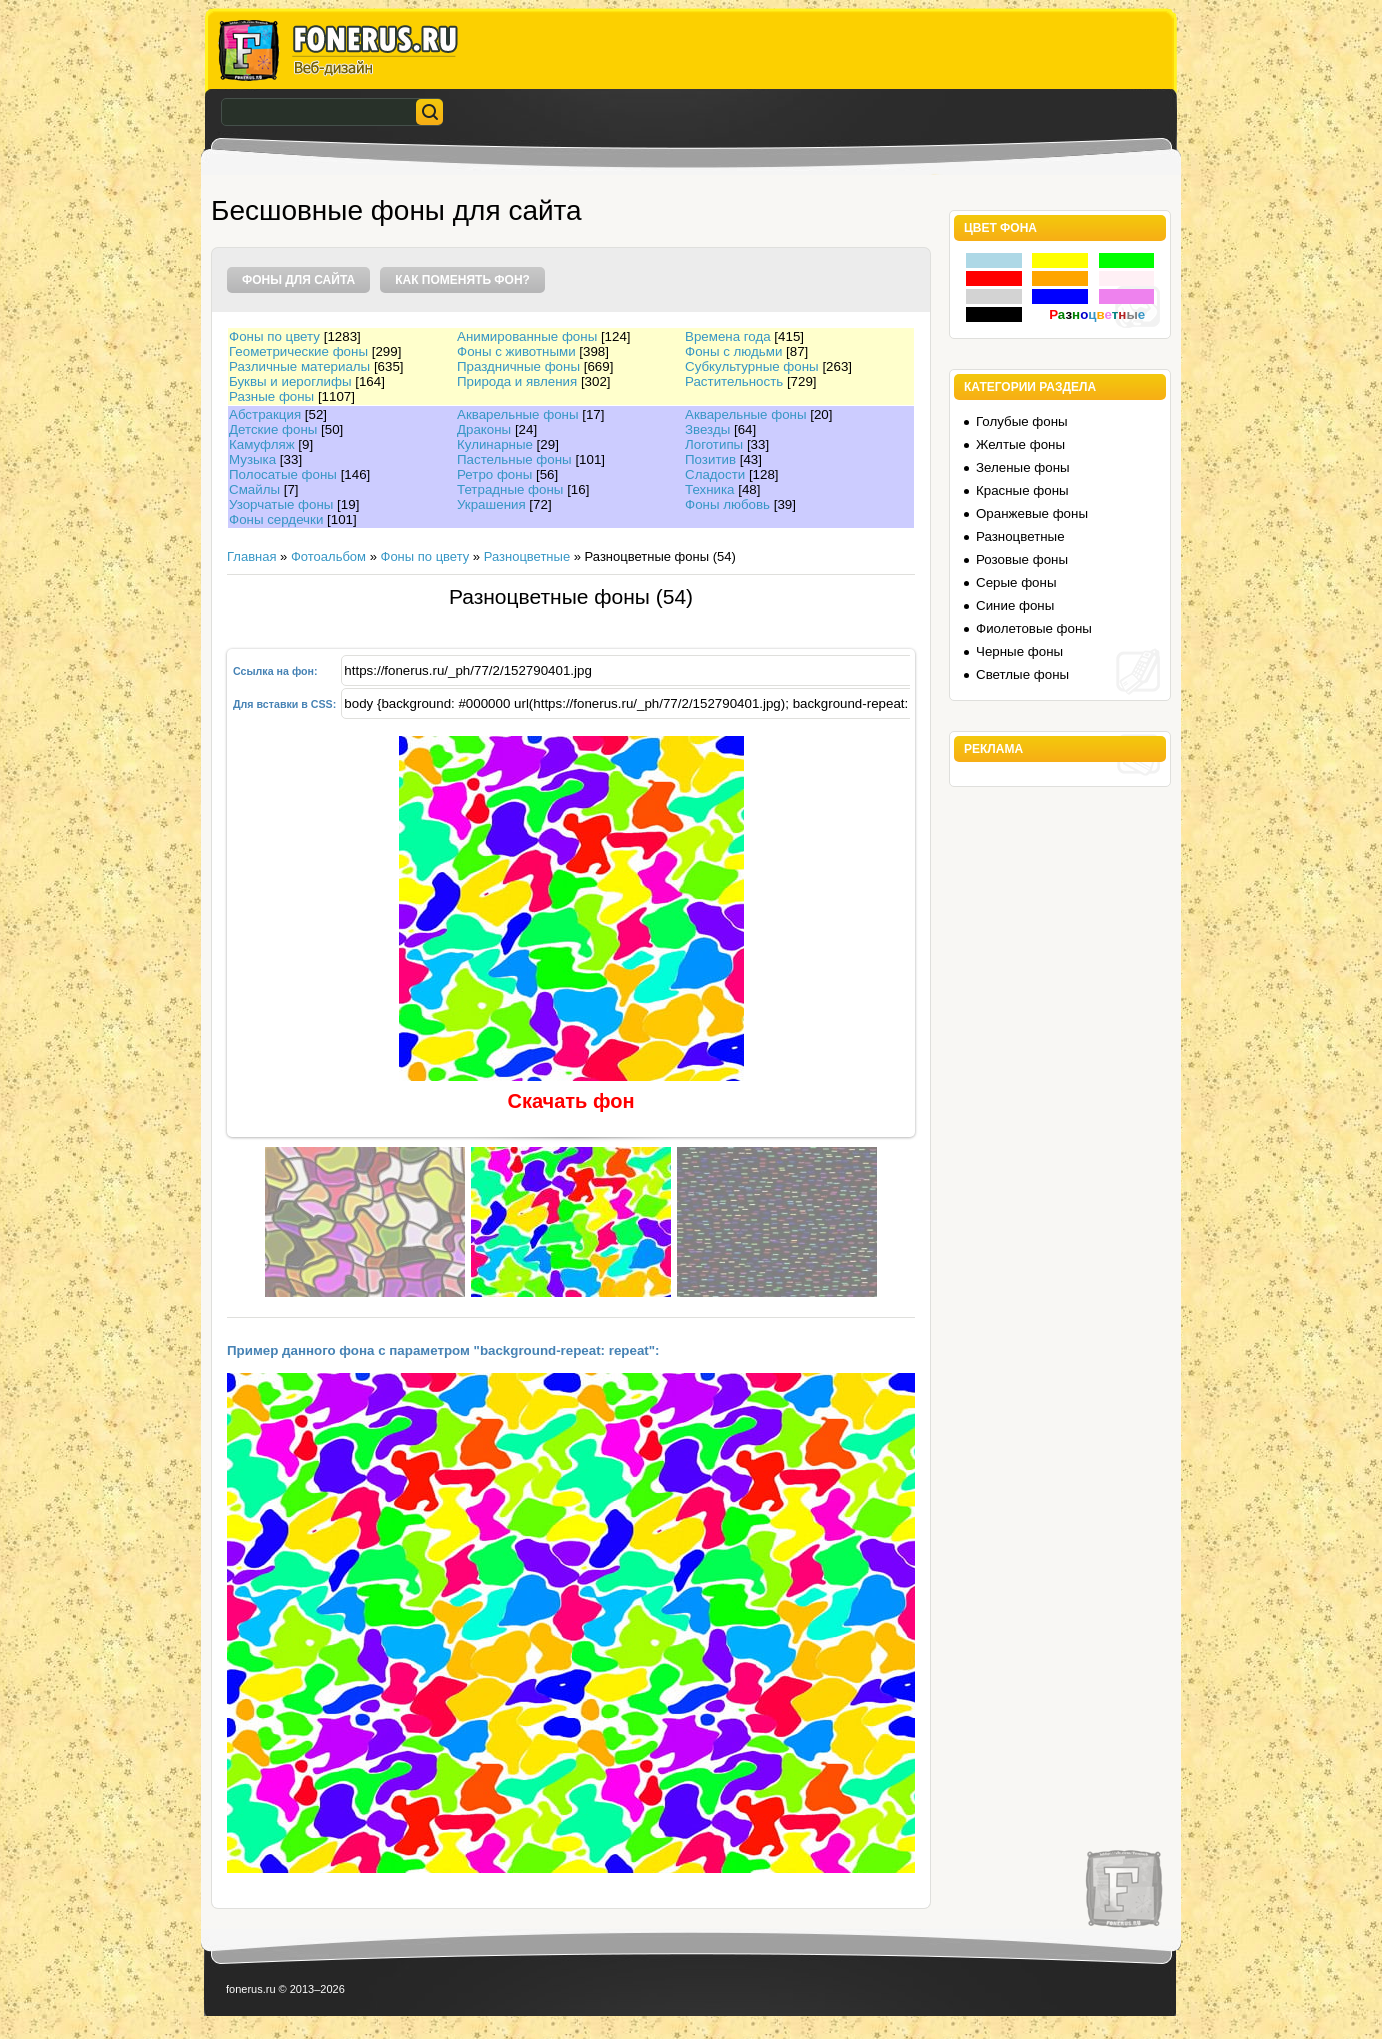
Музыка (252, 459)
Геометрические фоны (298, 351)
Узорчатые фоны (281, 504)
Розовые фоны (1022, 559)
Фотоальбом (328, 556)
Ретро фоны (494, 474)
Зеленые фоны (1023, 467)
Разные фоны (271, 396)
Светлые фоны (1022, 674)
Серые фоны (1016, 582)
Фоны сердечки (276, 519)
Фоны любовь (727, 504)
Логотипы (714, 444)
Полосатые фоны (283, 474)
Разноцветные (527, 556)
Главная (251, 556)
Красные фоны (1022, 490)
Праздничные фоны (518, 366)
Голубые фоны (1022, 421)
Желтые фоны (1020, 444)
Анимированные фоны (527, 336)
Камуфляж (262, 444)
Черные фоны (1019, 651)
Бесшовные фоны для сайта (396, 210)
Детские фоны (273, 429)
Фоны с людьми (733, 351)
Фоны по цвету (274, 336)
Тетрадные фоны (510, 489)
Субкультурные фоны (752, 366)
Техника (710, 489)
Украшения (491, 504)
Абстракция (265, 414)
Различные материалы (299, 366)
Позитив (710, 459)
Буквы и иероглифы (290, 381)
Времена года (728, 336)
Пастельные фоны (514, 459)
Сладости (715, 474)
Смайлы (254, 489)
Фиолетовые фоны (1034, 628)
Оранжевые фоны (1032, 513)
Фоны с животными (516, 351)
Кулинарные (495, 444)
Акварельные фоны (518, 414)
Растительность (734, 381)
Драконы (484, 429)
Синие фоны (1015, 605)
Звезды (707, 429)
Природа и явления (517, 381)
